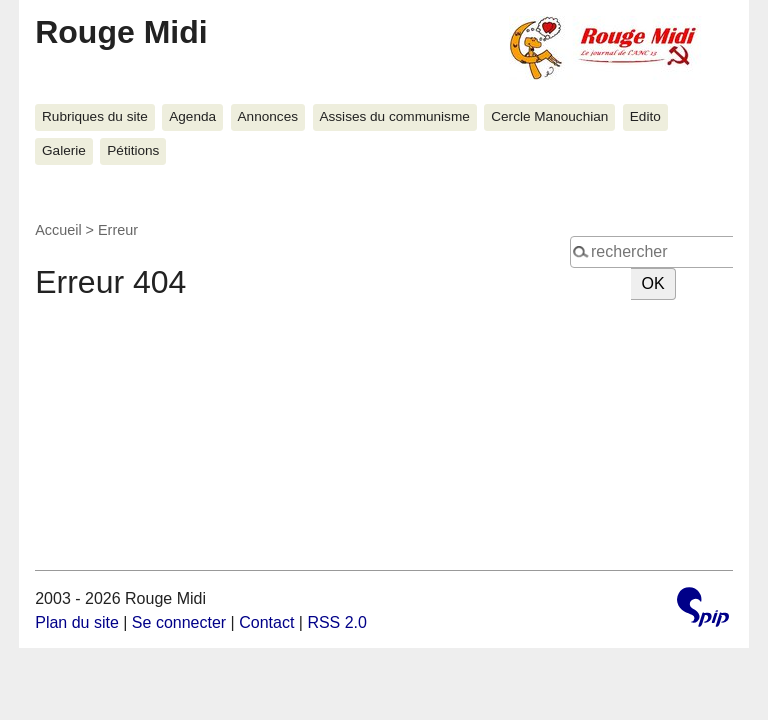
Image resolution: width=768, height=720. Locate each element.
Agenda (192, 116)
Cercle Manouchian (549, 116)
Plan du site (77, 622)
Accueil (58, 230)
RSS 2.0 (337, 622)
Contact (266, 622)
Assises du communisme (394, 116)
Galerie (64, 150)
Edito (645, 116)
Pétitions (133, 150)
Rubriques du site (95, 116)
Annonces (268, 116)
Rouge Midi (121, 32)
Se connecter (179, 622)
